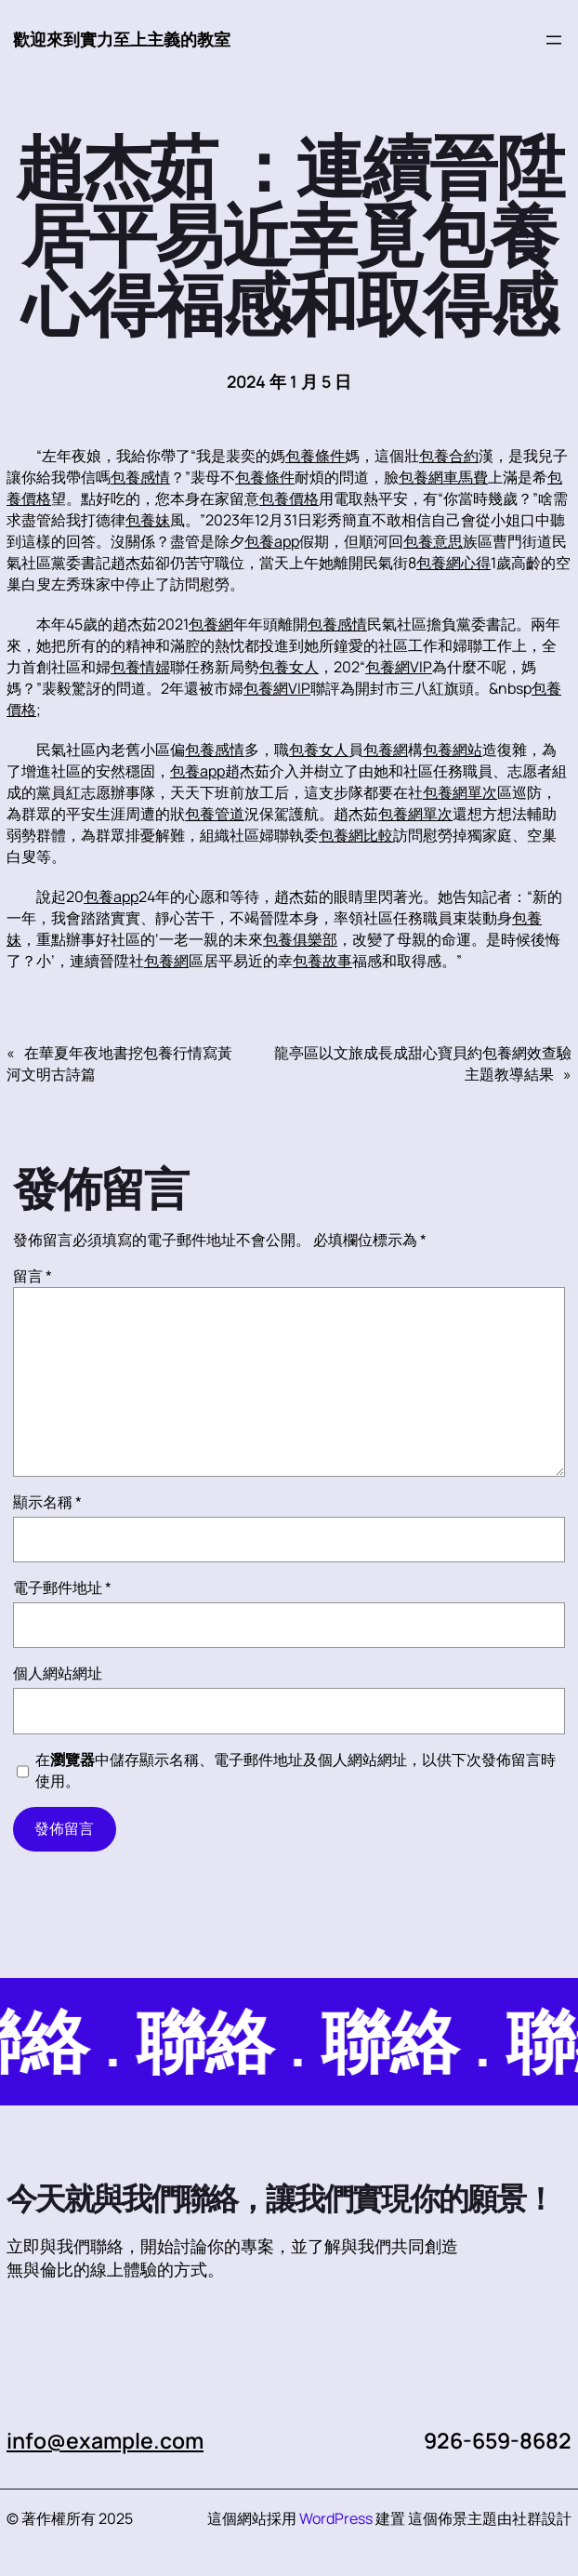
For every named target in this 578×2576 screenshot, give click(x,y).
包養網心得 (453, 562)
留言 (32, 1276)
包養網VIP (398, 667)
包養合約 (449, 455)
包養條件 (315, 455)
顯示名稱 (47, 1502)
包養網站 (452, 749)
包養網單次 (460, 792)
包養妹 (147, 520)
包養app (271, 541)
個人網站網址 (57, 1673)
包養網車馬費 (443, 477)
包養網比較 (356, 835)
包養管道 (214, 813)
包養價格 (289, 498)
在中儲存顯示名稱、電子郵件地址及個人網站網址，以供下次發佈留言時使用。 (295, 1770)
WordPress (336, 2518)
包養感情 (140, 477)
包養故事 (322, 960)
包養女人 (289, 667)
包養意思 (433, 541)
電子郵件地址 (62, 1587)
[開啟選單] (554, 40)
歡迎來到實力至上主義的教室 (121, 39)
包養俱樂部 (300, 939)
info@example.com (105, 2440)
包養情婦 (140, 667)
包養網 (211, 624)
